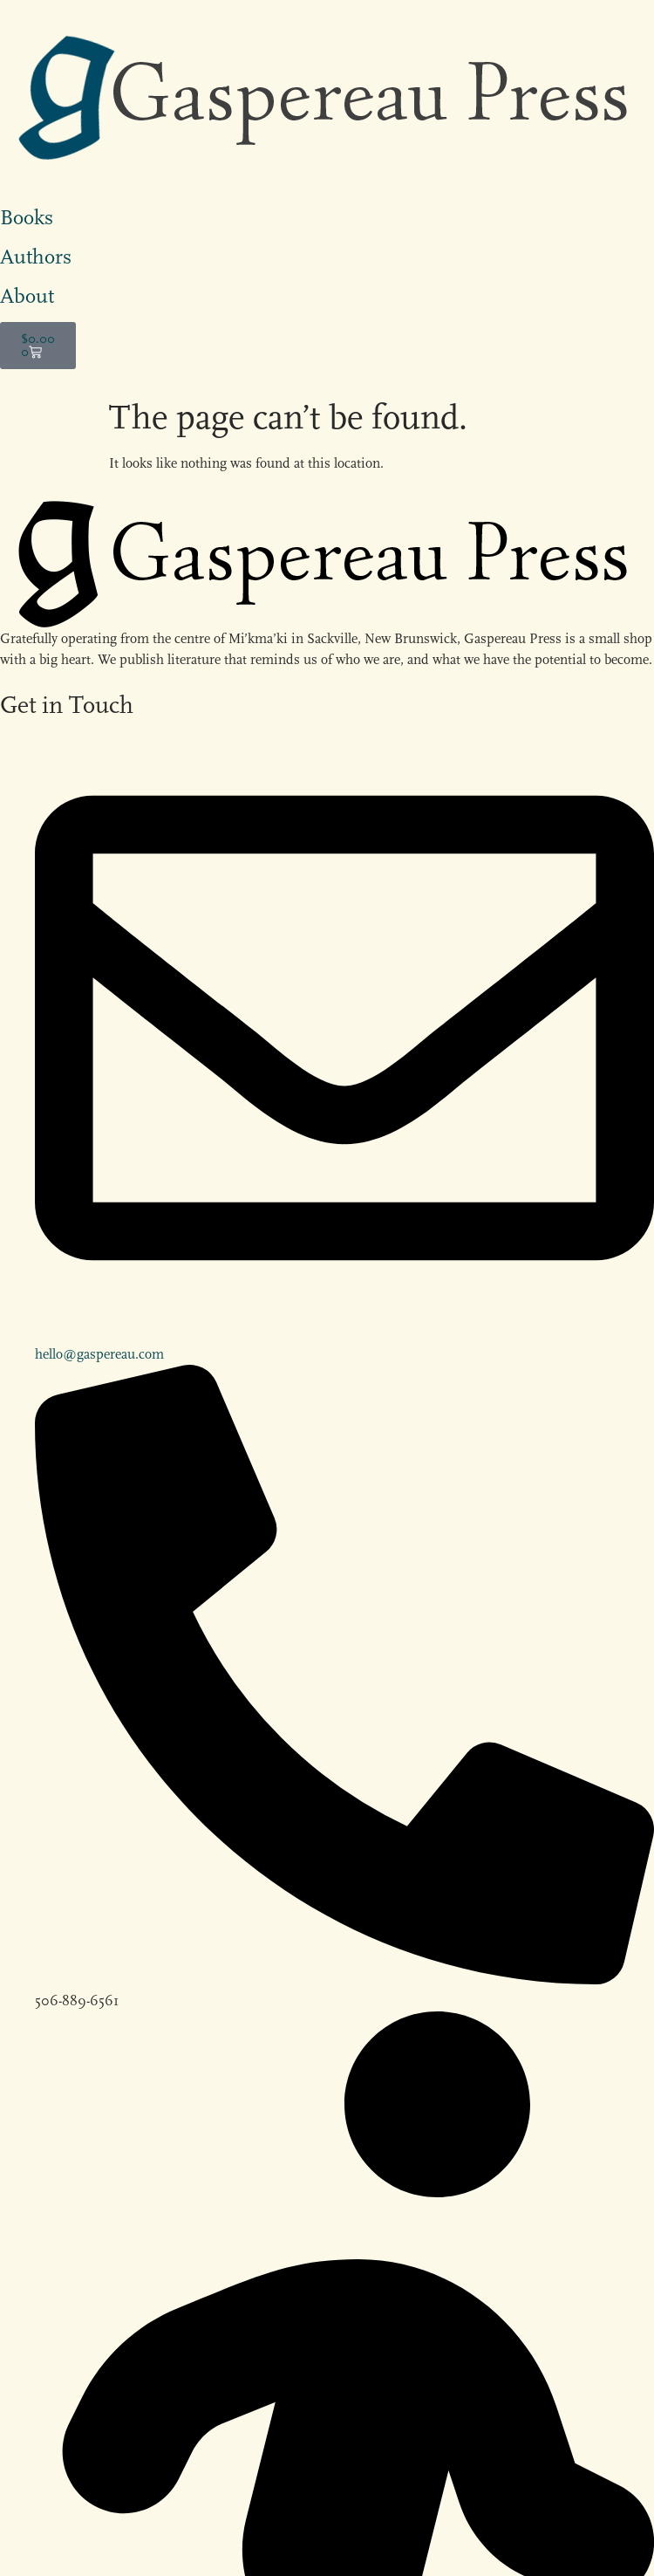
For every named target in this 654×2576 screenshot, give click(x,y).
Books (26, 217)
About (27, 296)
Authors (36, 256)
